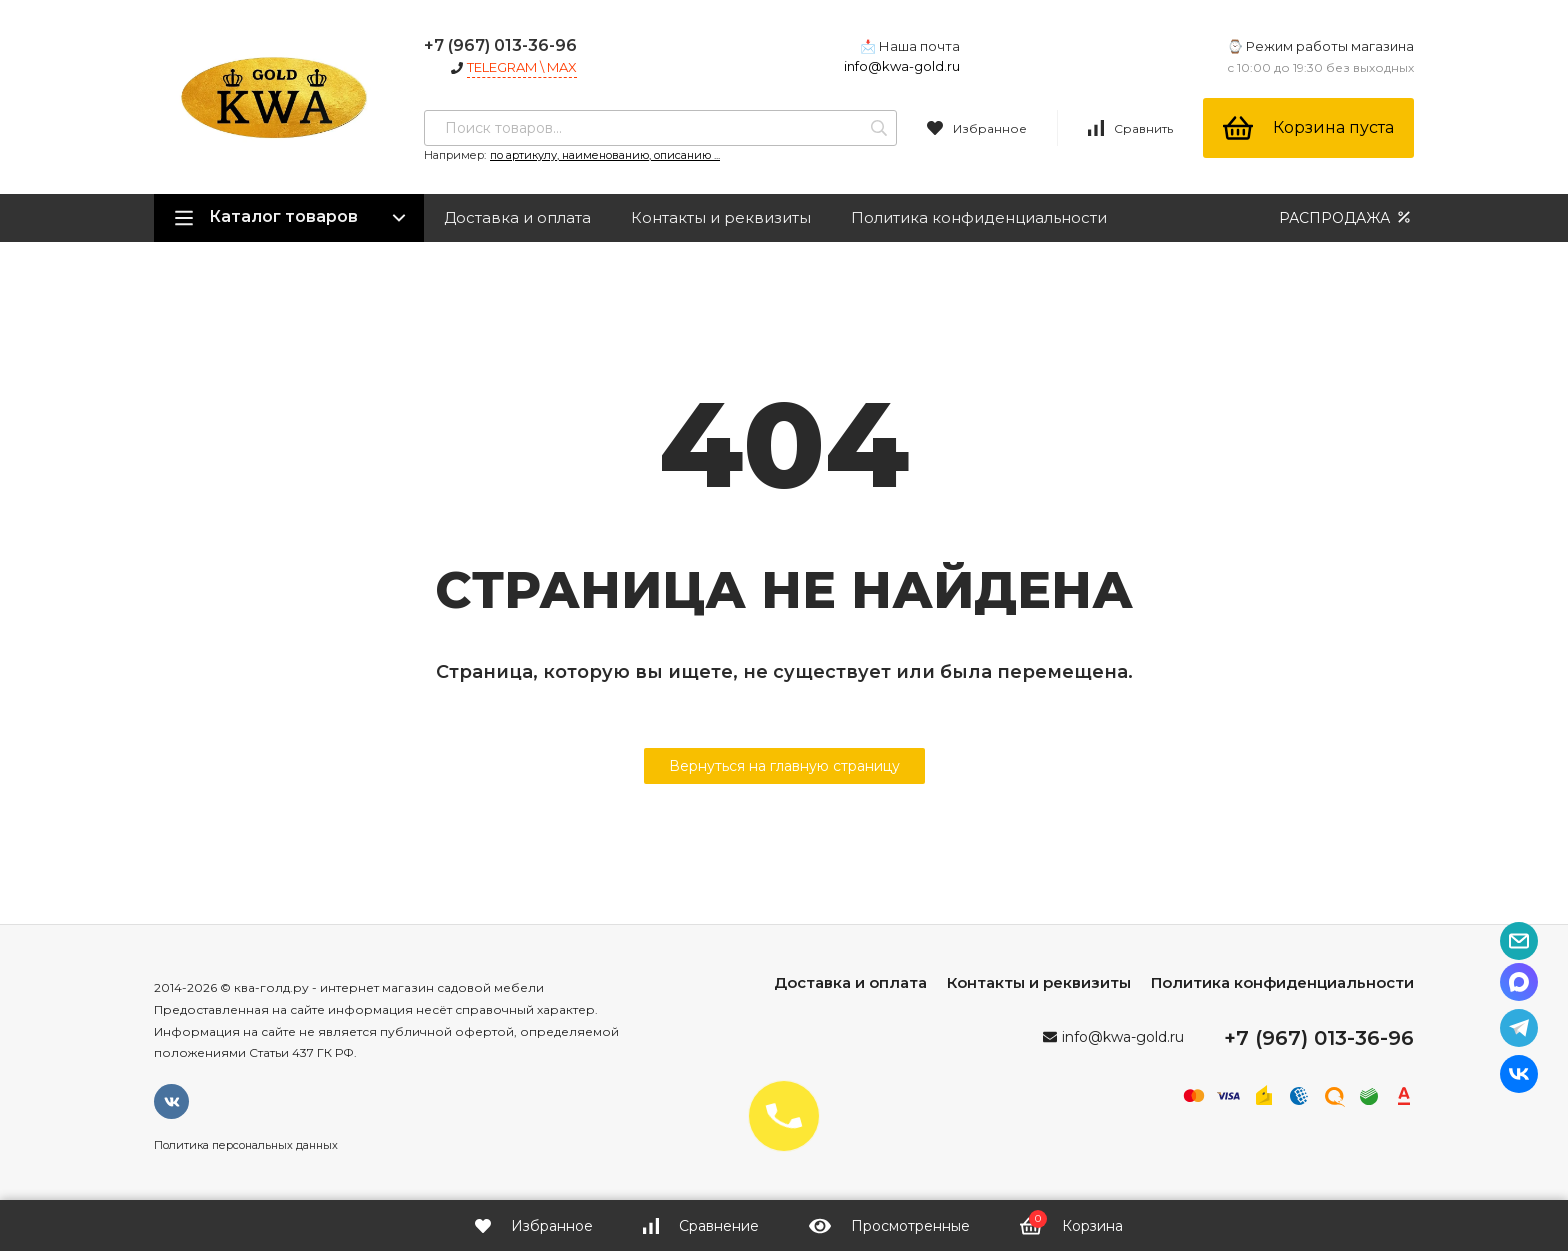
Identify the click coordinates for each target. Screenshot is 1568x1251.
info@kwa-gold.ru (902, 66)
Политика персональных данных (246, 1145)
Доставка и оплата (517, 217)
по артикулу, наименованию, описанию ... (605, 155)
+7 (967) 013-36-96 (500, 45)
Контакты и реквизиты (721, 217)
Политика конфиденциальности (979, 217)
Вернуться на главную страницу (784, 766)
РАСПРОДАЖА (1346, 217)
